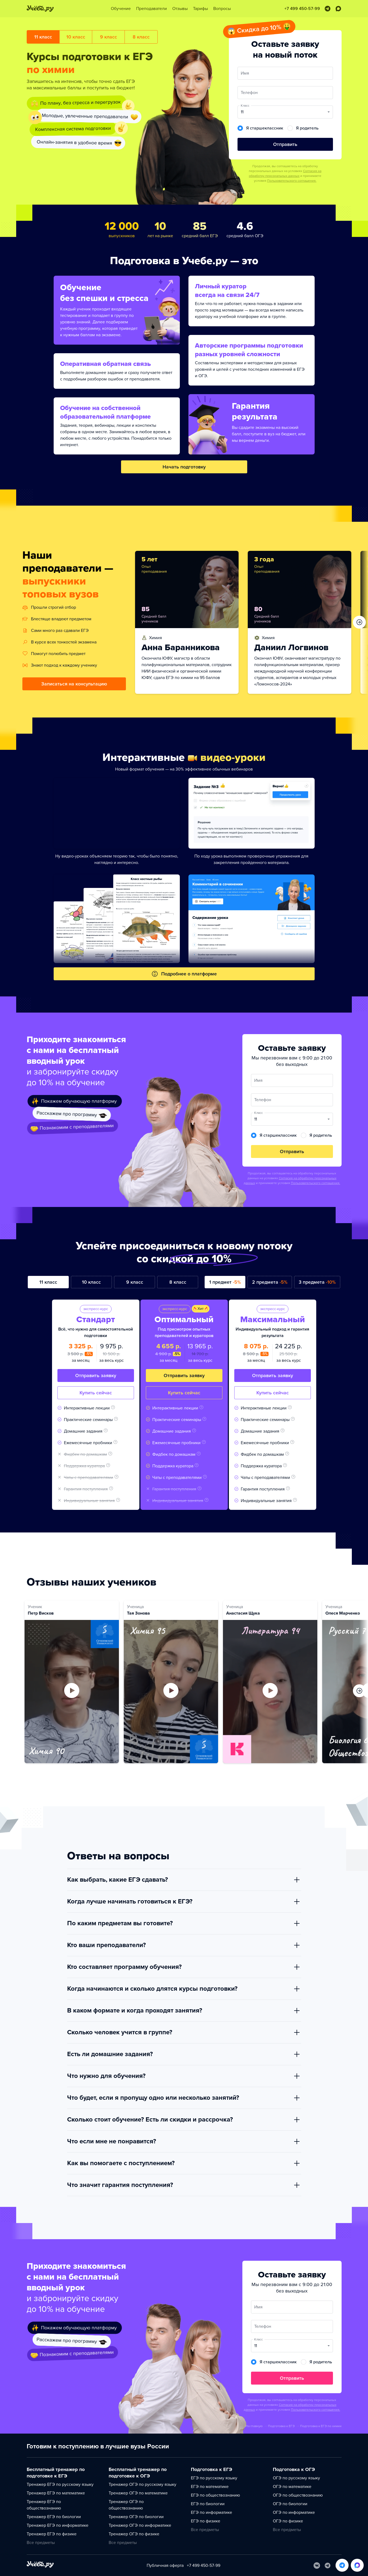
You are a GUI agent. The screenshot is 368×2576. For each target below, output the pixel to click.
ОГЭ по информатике (294, 2512)
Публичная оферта (165, 2565)
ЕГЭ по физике (205, 2521)
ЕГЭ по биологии (208, 2504)
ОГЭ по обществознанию (298, 2495)
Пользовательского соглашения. (292, 181)
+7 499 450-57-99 (203, 2565)
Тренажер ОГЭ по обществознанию (126, 2505)
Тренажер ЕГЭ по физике (52, 2534)
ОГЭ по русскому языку (296, 2478)
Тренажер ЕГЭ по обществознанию (44, 2505)
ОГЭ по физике (288, 2521)
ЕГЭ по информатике (211, 2512)
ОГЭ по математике (292, 2486)
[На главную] (40, 2565)
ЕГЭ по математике (210, 2486)
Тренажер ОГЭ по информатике (140, 2525)
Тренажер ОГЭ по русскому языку (142, 2484)
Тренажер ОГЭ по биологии (136, 2516)
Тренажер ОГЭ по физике (134, 2534)
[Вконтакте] (317, 2565)
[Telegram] (327, 2565)
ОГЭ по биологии (290, 2504)
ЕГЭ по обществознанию (215, 2495)
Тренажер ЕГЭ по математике (56, 2493)
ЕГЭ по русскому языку (214, 2478)
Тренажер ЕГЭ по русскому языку (60, 2484)
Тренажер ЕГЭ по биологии (54, 2516)
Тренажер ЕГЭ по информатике (57, 2525)
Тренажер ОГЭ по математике (138, 2493)
